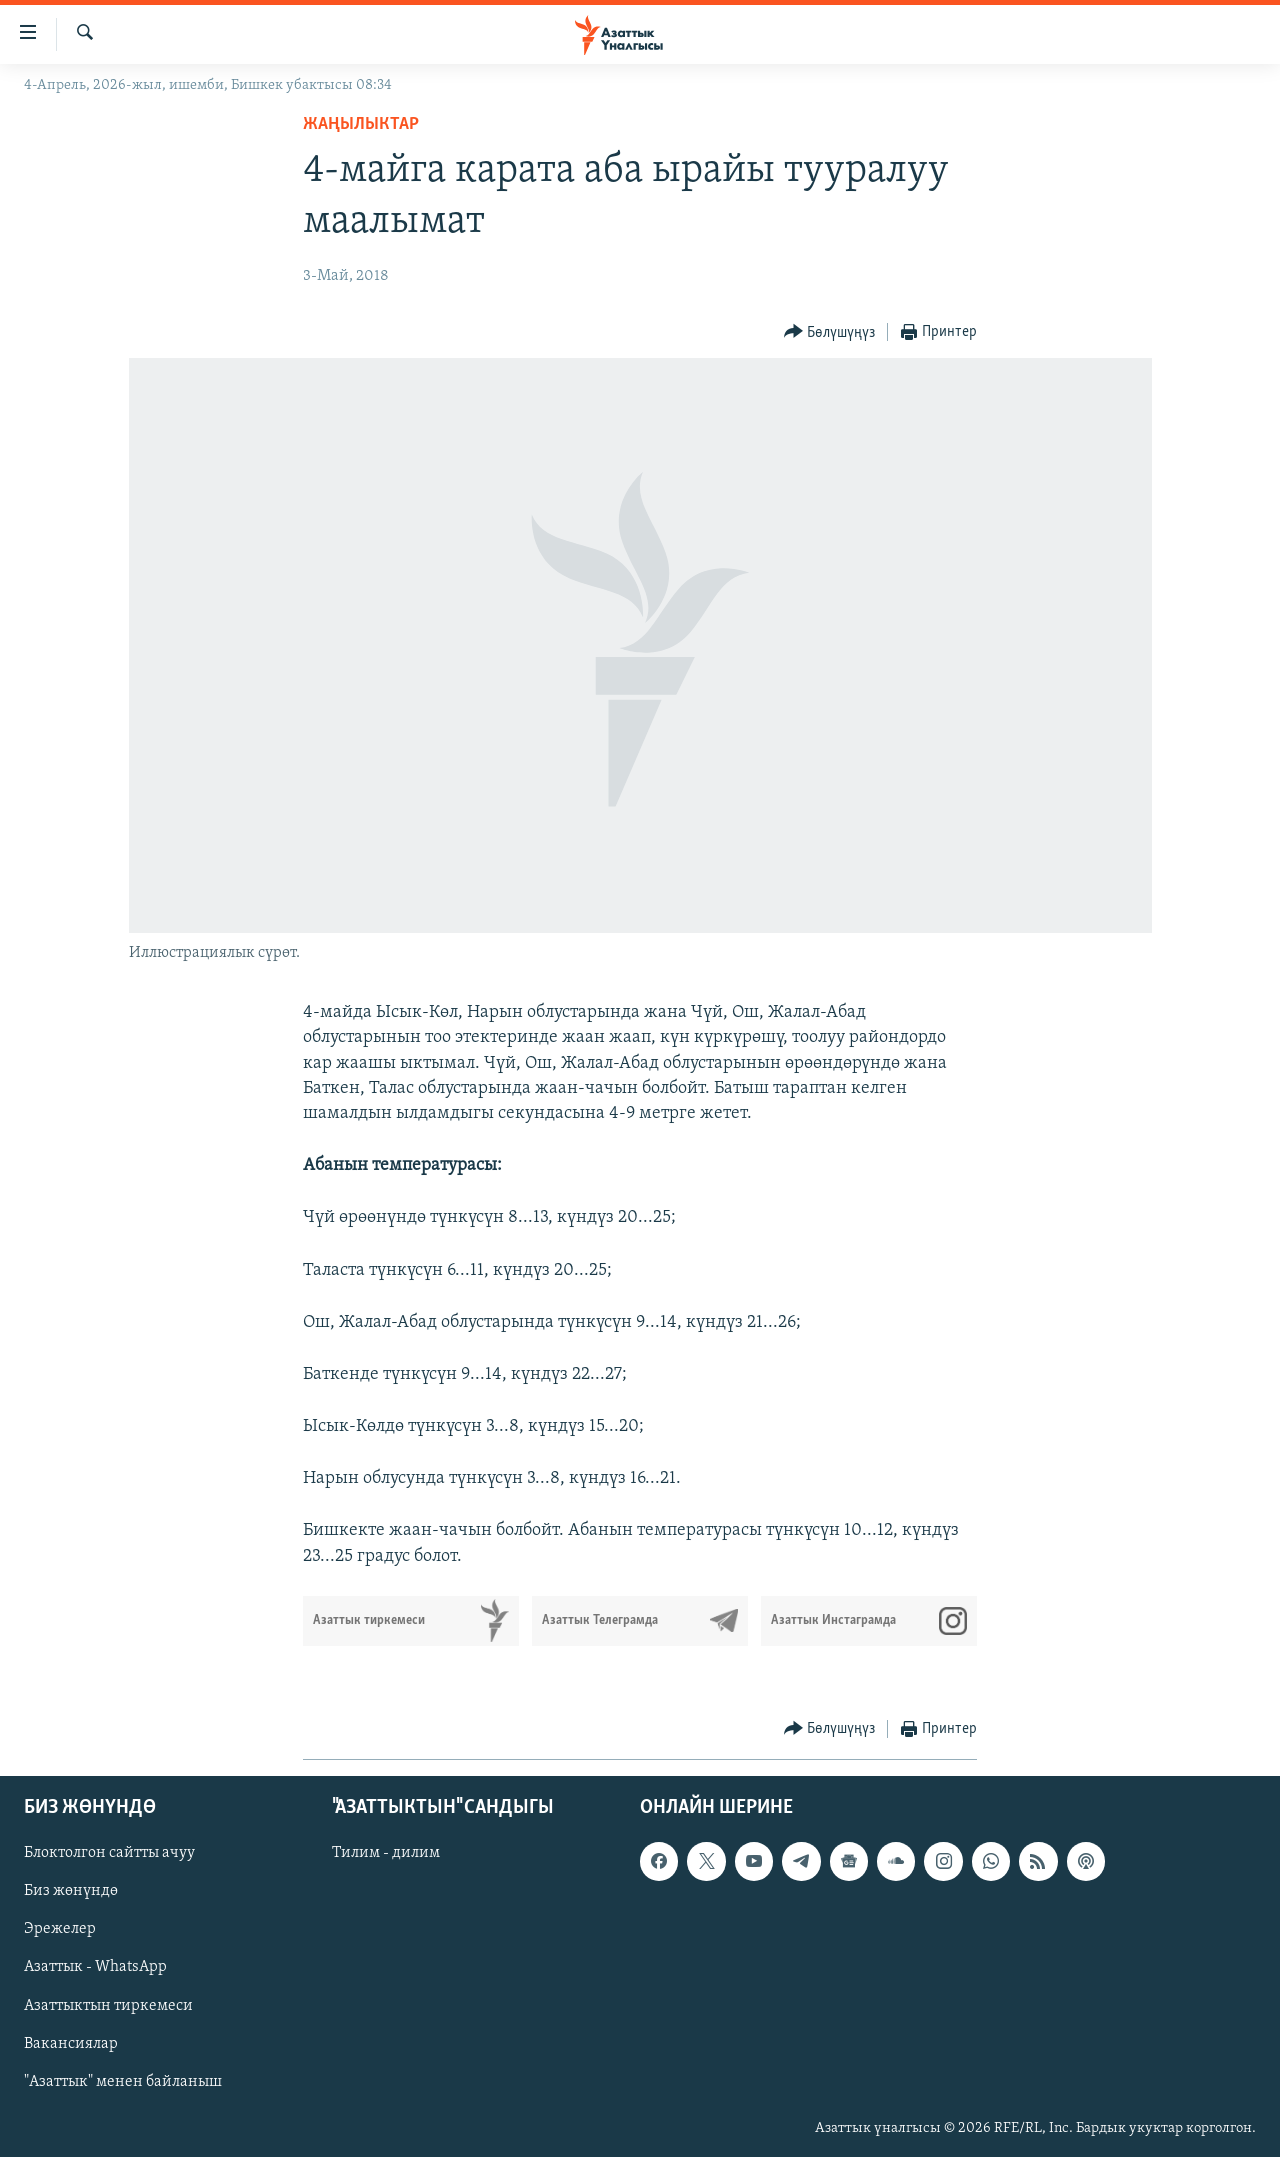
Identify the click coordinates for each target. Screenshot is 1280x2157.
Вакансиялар (71, 2044)
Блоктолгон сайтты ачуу (109, 1853)
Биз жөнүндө (71, 1891)
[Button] (830, 332)
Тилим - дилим (386, 1853)
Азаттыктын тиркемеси (108, 2005)
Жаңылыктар (361, 124)
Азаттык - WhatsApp (95, 1967)
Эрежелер (60, 1929)
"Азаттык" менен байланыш (123, 2082)
